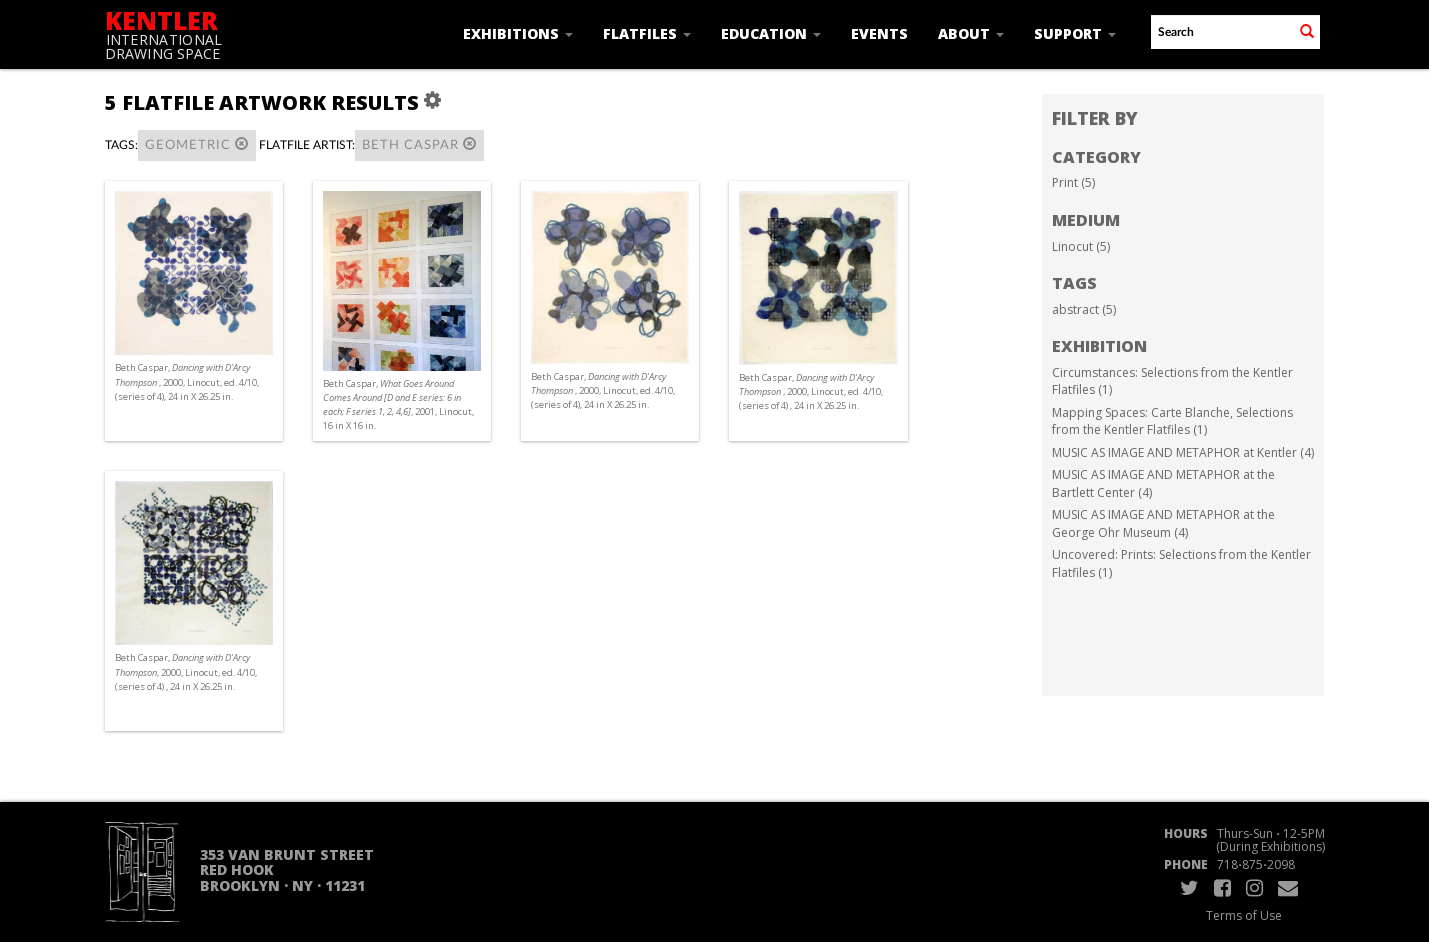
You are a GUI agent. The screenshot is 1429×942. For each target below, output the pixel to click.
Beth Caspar (419, 144)
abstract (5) (1084, 309)
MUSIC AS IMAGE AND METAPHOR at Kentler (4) (1183, 452)
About (971, 33)
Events (879, 33)
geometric (197, 144)
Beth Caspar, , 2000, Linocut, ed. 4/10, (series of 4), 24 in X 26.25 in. (187, 381)
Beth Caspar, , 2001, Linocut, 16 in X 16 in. (398, 405)
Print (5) (1073, 182)
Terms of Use (1244, 915)
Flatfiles (647, 33)
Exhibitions (518, 33)
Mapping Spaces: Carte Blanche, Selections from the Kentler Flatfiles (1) (1172, 421)
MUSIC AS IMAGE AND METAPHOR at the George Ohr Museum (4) (1163, 523)
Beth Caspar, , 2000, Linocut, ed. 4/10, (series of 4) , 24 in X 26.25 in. (811, 391)
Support (1075, 33)
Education (771, 33)
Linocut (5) (1081, 246)
